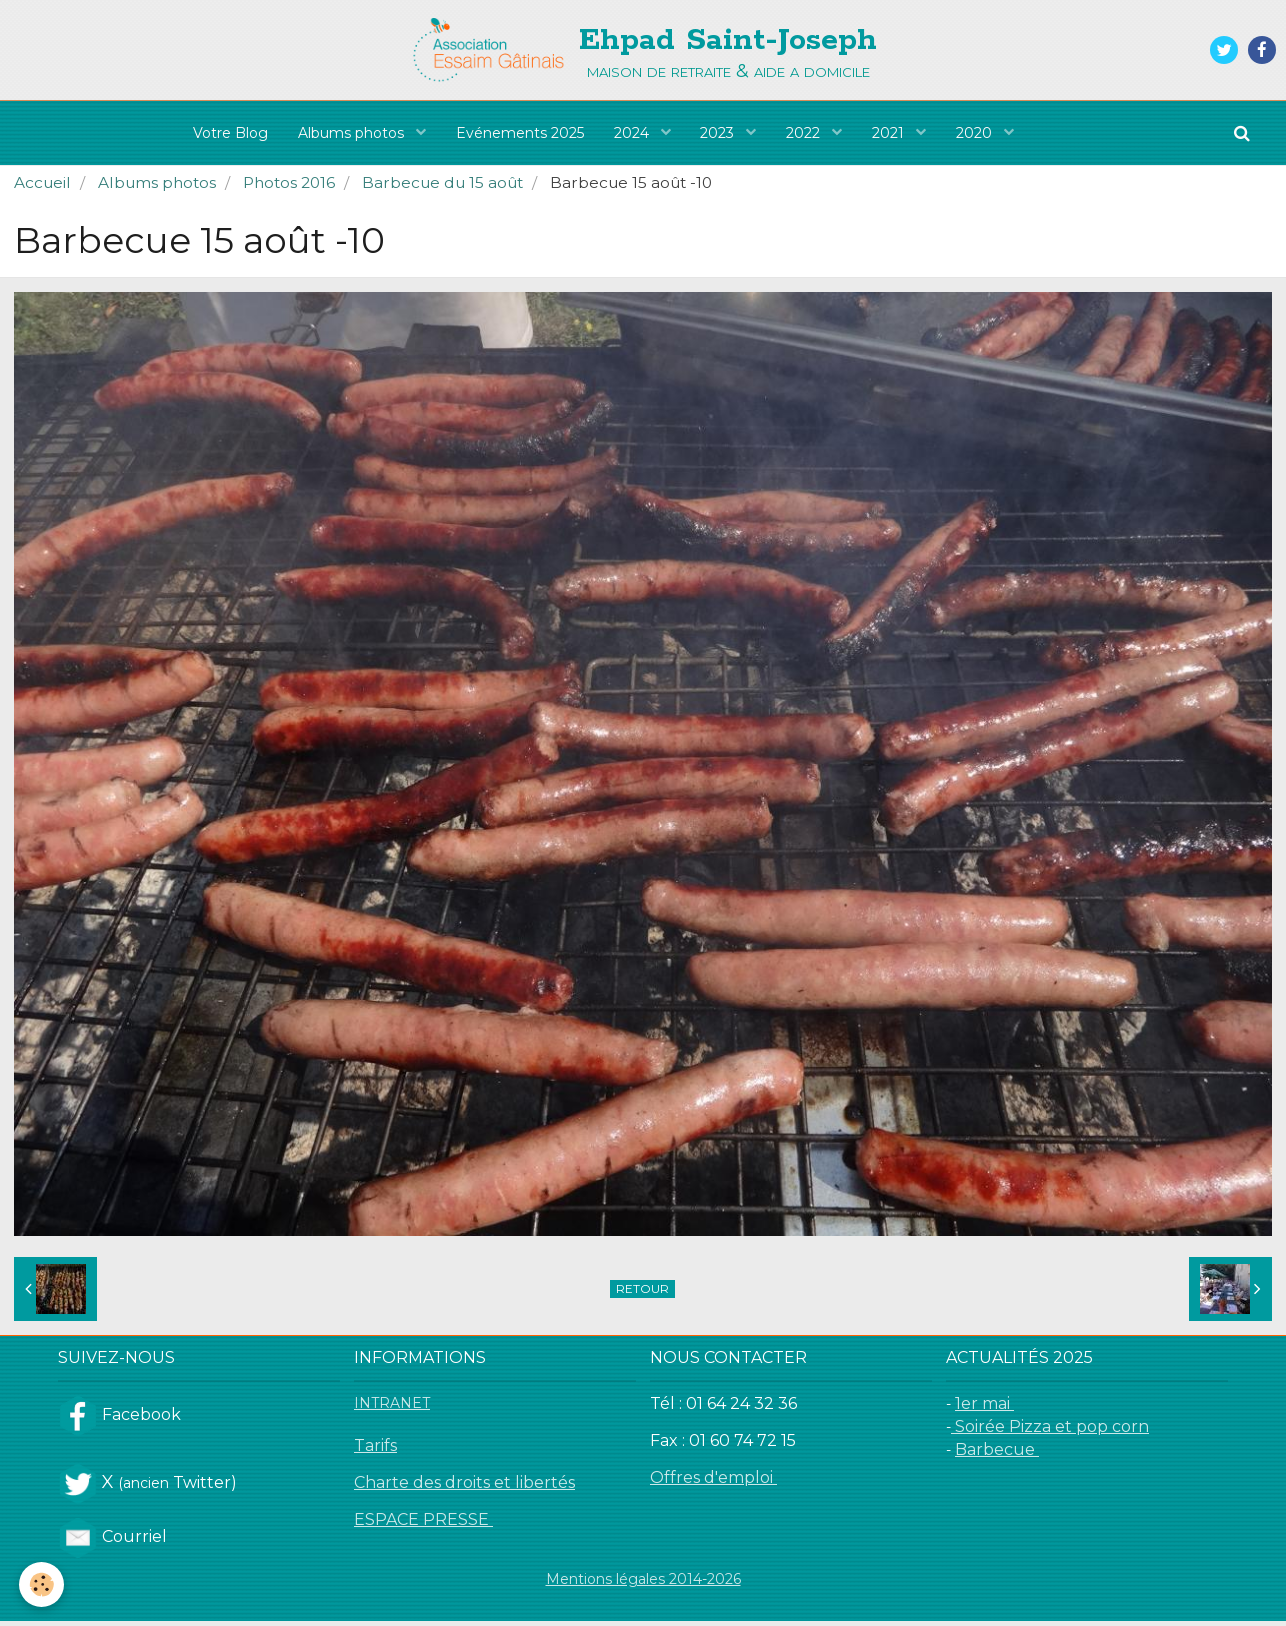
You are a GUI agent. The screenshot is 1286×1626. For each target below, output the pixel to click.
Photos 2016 (289, 187)
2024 (633, 133)
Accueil (42, 187)
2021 (891, 133)
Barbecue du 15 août (442, 187)
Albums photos (353, 133)
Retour (642, 1293)
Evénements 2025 (520, 133)
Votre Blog (230, 133)
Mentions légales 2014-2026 (643, 1584)
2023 (720, 133)
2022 (806, 133)
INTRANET (392, 1408)
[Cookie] (42, 1584)
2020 (977, 133)
